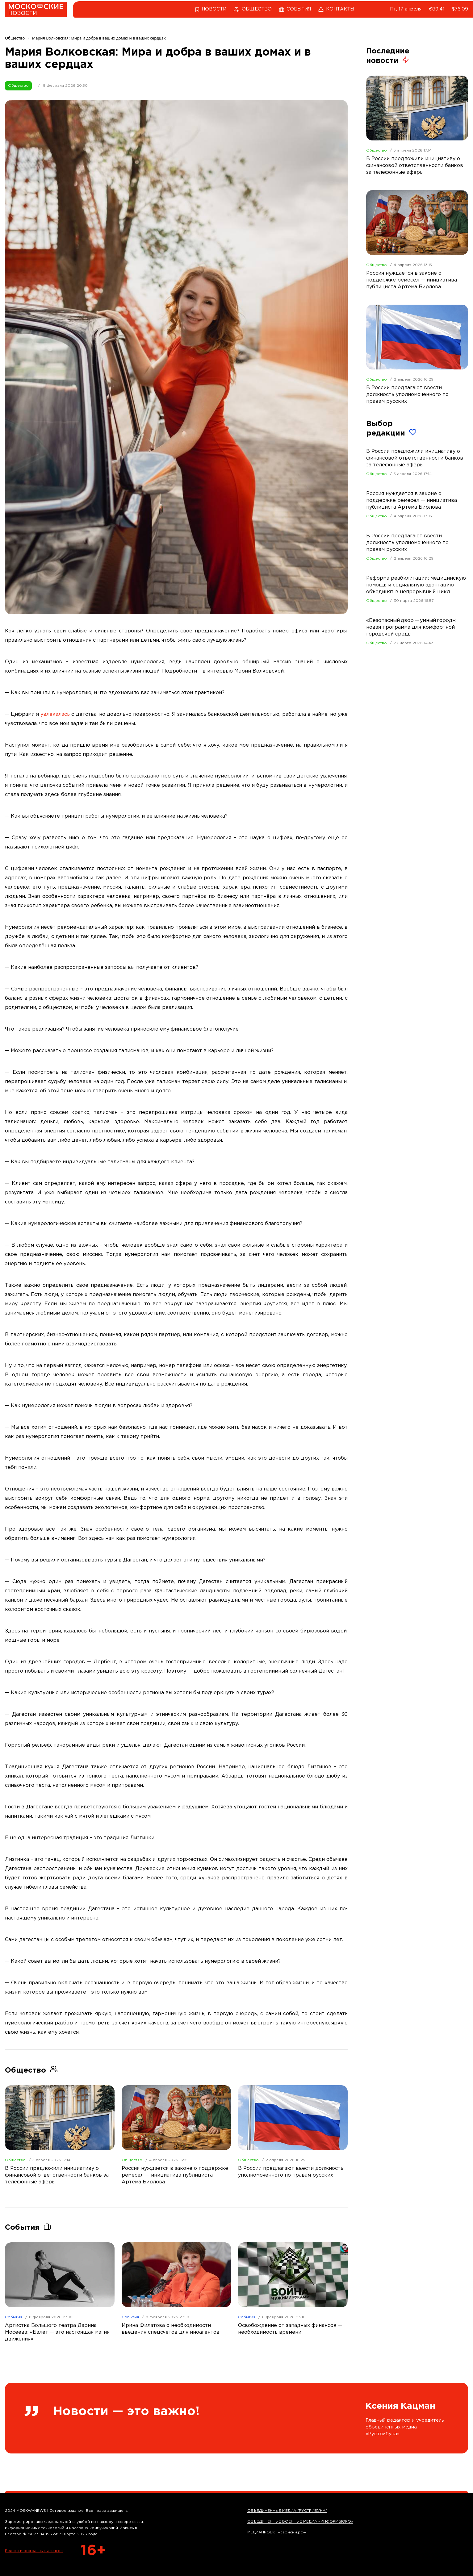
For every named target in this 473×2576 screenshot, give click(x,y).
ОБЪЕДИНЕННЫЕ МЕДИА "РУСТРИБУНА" (287, 2510)
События (13, 2317)
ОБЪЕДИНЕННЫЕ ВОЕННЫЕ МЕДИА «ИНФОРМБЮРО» (300, 2521)
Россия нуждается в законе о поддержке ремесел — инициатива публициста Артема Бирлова (411, 500)
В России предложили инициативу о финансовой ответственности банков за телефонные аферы (414, 458)
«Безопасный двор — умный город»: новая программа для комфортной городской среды (411, 627)
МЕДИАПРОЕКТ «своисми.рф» (276, 2532)
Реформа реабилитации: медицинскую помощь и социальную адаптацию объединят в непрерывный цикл (416, 585)
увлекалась (55, 714)
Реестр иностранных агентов (34, 2551)
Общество (18, 85)
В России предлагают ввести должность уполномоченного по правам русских (407, 543)
